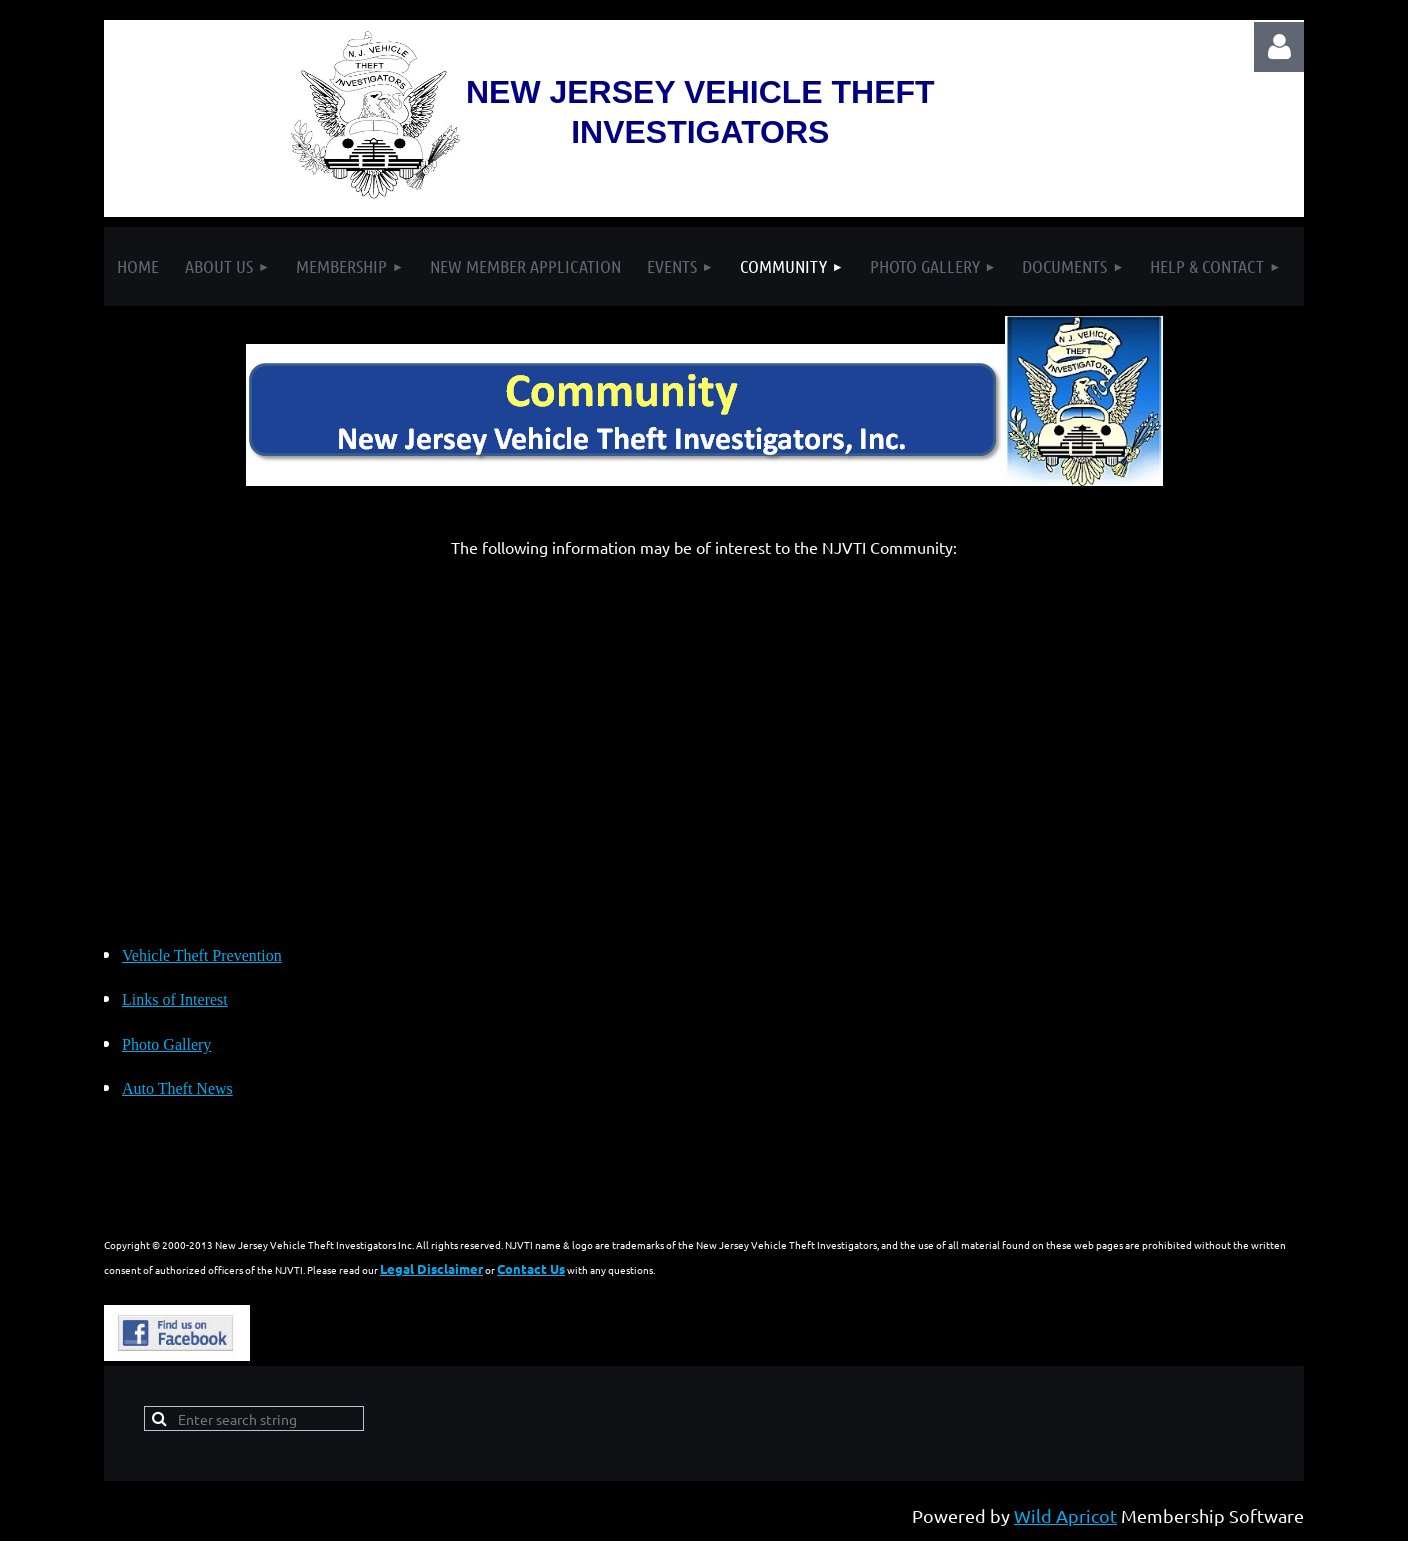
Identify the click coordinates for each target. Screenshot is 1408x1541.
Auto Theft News (177, 1088)
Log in (1279, 47)
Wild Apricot (1065, 1515)
